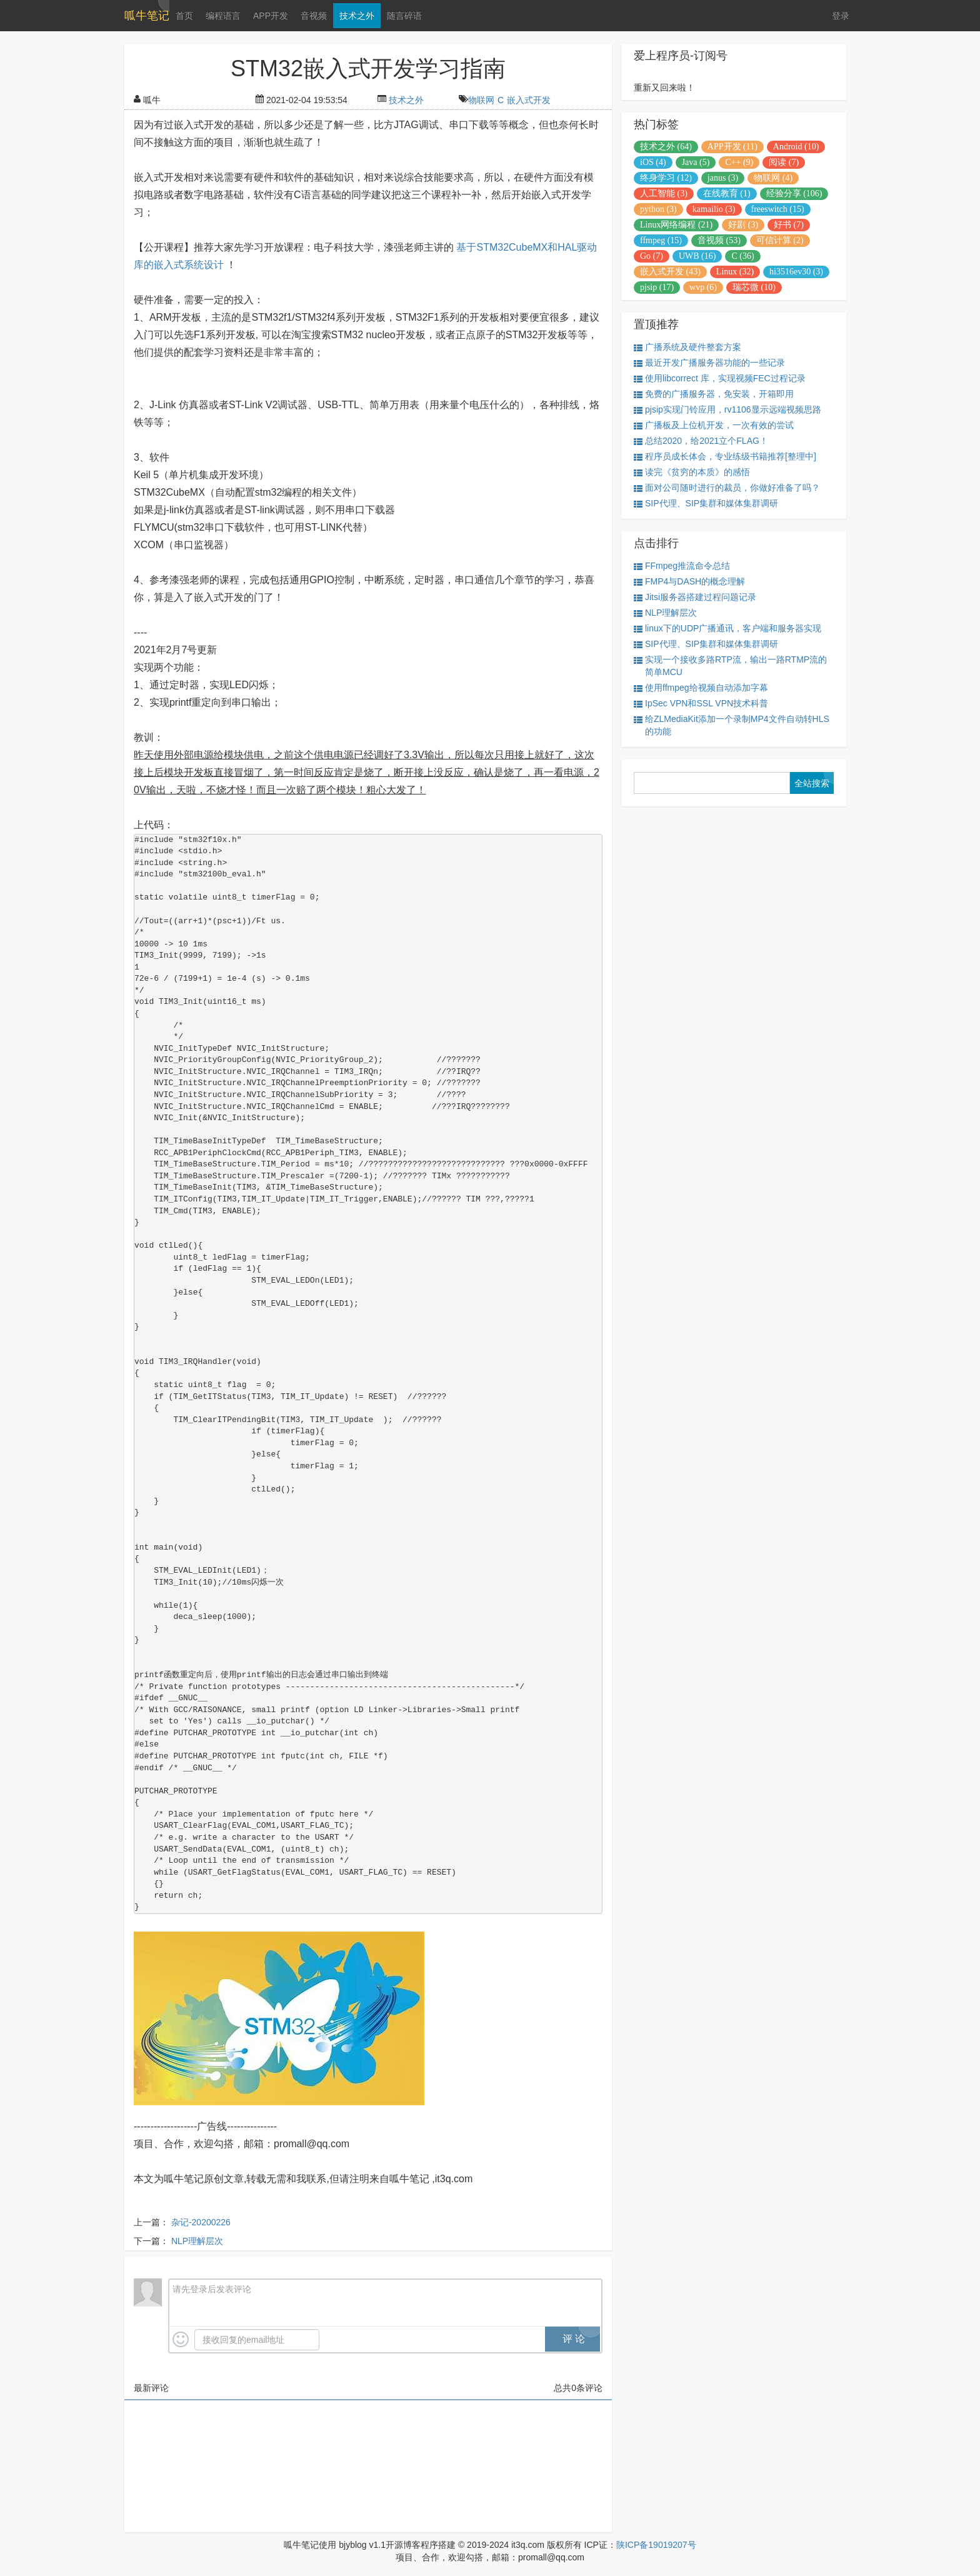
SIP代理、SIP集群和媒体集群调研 (706, 503)
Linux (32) (735, 271)
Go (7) (651, 256)
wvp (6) (703, 287)
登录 (840, 16)
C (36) (742, 256)
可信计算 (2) (780, 240)
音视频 (314, 16)
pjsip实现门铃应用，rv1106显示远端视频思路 (727, 409)
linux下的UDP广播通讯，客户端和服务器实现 (727, 628)
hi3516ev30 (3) (796, 271)
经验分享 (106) (794, 193)
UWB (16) (697, 256)
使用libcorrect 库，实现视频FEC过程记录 (720, 378)
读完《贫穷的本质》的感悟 (692, 472)
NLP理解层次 (197, 2241)
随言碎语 (404, 16)
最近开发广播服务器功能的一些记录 (709, 363)
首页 (184, 16)
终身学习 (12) (666, 178)
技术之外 (356, 16)
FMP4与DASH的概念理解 (689, 581)
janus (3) (723, 178)
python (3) (658, 209)
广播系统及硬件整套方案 (687, 347)
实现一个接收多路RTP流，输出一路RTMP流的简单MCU (730, 665)
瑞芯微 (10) (754, 287)
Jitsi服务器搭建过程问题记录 (695, 597)
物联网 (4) (773, 178)
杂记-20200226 (201, 2222)
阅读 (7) (784, 162)
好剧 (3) (743, 224)
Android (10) (796, 146)
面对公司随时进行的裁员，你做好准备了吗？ (727, 488)
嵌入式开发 (529, 100)
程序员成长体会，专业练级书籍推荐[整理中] (725, 456)
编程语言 (223, 16)
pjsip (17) (657, 287)
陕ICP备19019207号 (656, 2545)
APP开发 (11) (733, 146)
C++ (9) (739, 162)
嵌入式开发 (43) (670, 271)
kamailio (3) (714, 209)
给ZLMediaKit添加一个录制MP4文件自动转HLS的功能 (731, 725)
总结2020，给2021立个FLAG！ (701, 441)
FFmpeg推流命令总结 (682, 566)
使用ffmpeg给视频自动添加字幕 (701, 688)
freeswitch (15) (777, 209)
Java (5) (696, 162)
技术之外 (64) (666, 146)
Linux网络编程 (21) (676, 224)
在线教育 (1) (727, 193)
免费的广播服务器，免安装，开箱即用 (714, 394)
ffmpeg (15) (661, 240)
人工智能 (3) (664, 193)
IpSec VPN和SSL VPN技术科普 (701, 703)
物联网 (481, 100)
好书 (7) (789, 224)
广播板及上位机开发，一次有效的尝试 (714, 425)
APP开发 (270, 16)
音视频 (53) (719, 240)
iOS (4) (653, 162)
